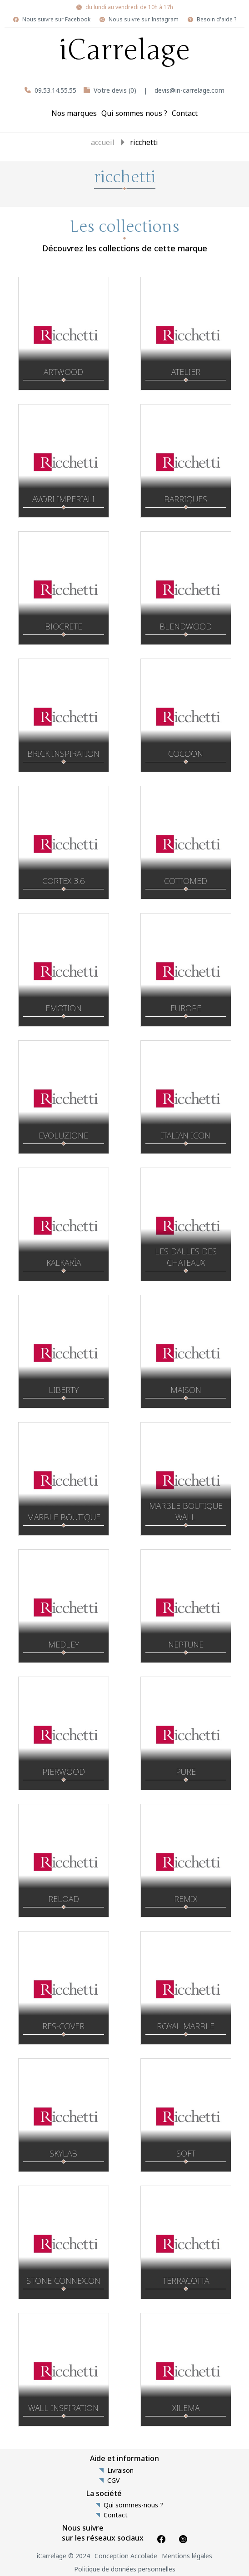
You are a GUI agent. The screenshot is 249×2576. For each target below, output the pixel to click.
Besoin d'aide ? (216, 19)
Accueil (103, 142)
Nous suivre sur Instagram (144, 19)
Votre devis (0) (115, 90)
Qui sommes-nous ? (133, 2505)
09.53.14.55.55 (55, 90)
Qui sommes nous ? (134, 113)
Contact (185, 113)
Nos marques (74, 113)
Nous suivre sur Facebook (56, 19)
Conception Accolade (126, 2555)
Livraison (120, 2470)
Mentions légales (187, 2555)
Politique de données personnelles (124, 2569)
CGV (113, 2480)
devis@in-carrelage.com (189, 90)
